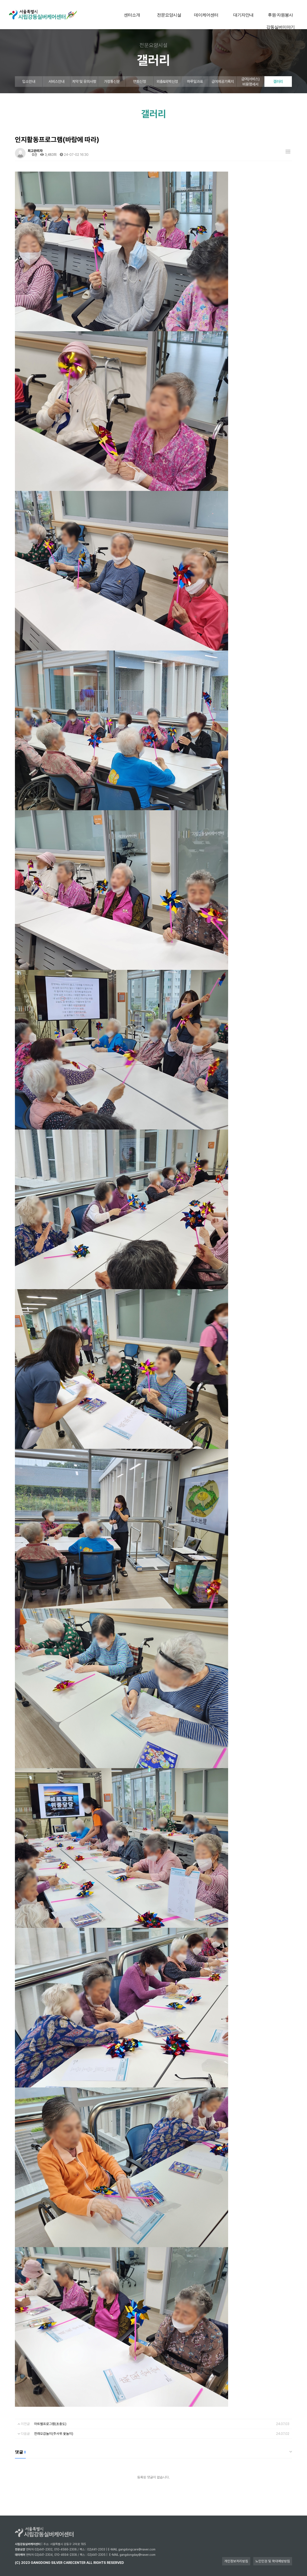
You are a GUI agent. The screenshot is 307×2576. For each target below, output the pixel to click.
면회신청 (139, 81)
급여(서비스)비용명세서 (250, 81)
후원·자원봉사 (280, 15)
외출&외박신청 (167, 81)
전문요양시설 (169, 15)
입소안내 (28, 81)
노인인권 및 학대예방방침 (272, 2561)
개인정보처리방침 (236, 2561)
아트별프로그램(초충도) (50, 2424)
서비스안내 (56, 81)
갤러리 (278, 81)
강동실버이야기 (280, 27)
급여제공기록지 (222, 81)
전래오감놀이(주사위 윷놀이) (53, 2434)
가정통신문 (112, 81)
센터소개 (132, 15)
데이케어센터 (206, 15)
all (89, 2563)
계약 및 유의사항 (84, 81)
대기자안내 (243, 15)
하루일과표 (195, 81)
